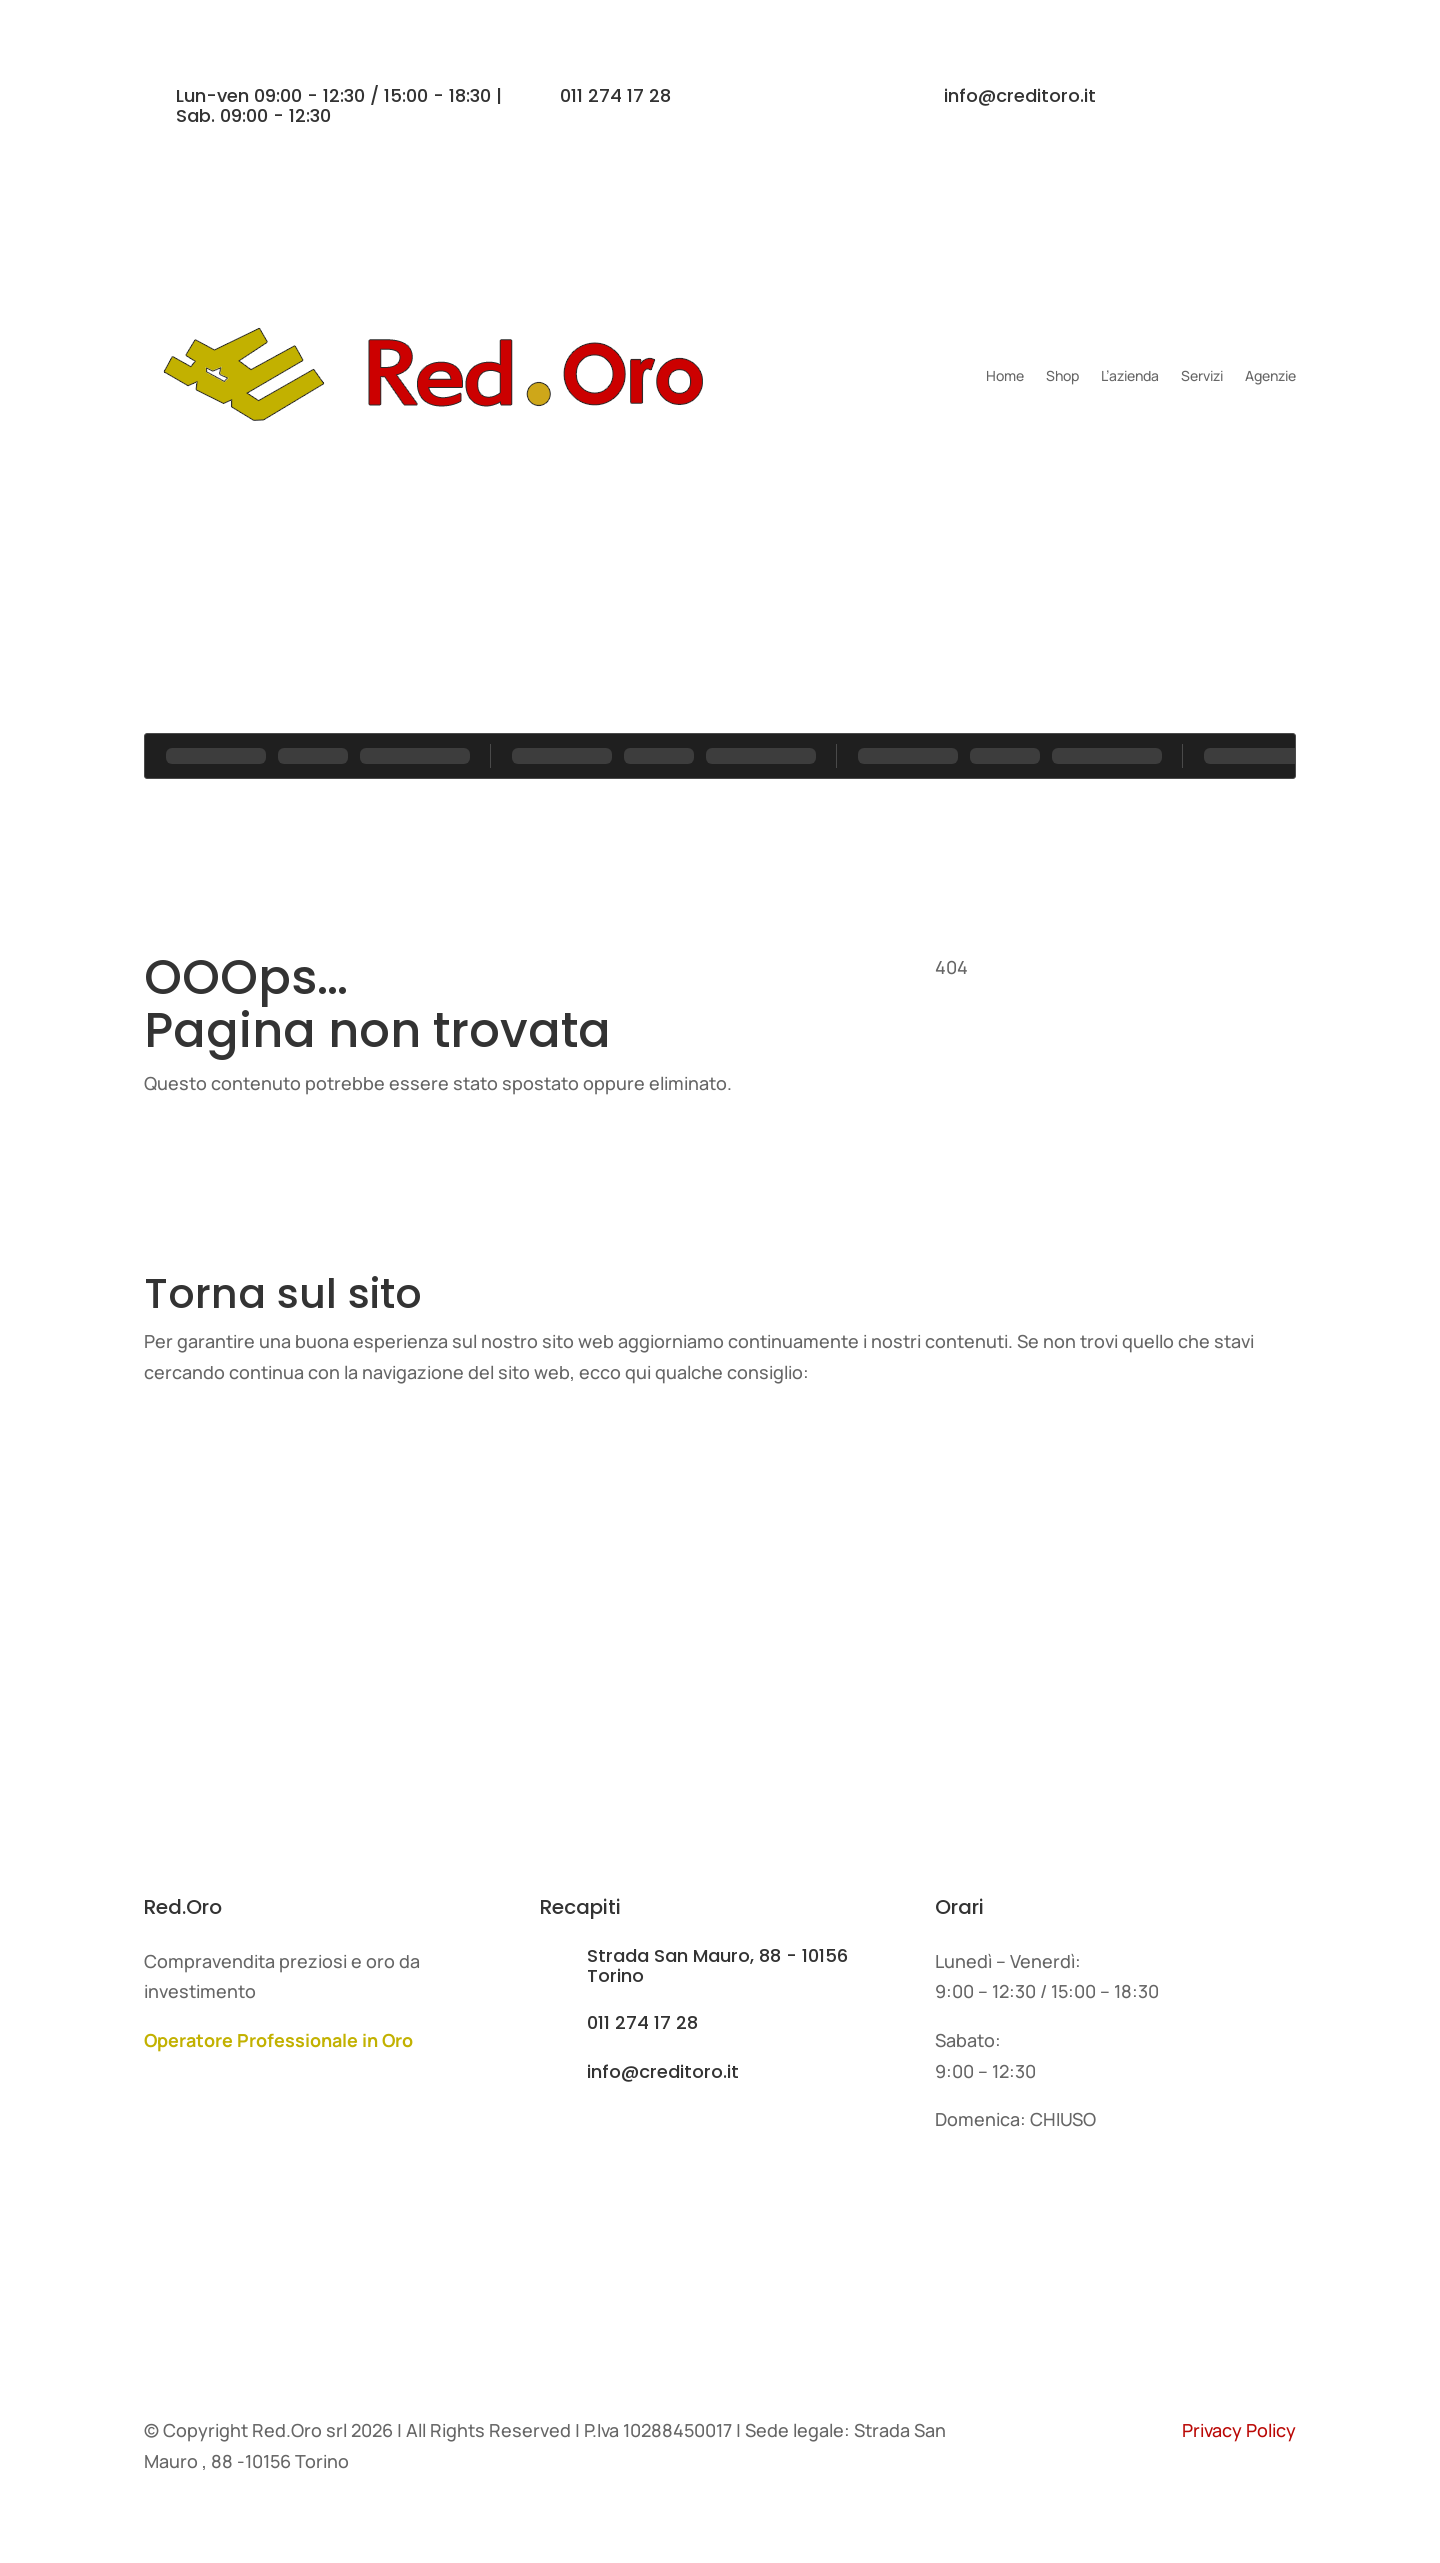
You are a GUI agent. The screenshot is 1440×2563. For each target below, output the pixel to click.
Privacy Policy (1239, 2430)
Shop (1062, 375)
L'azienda (209, 1496)
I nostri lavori (225, 1630)
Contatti (204, 467)
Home (1005, 375)
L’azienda (1130, 375)
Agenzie (1270, 375)
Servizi (1202, 375)
